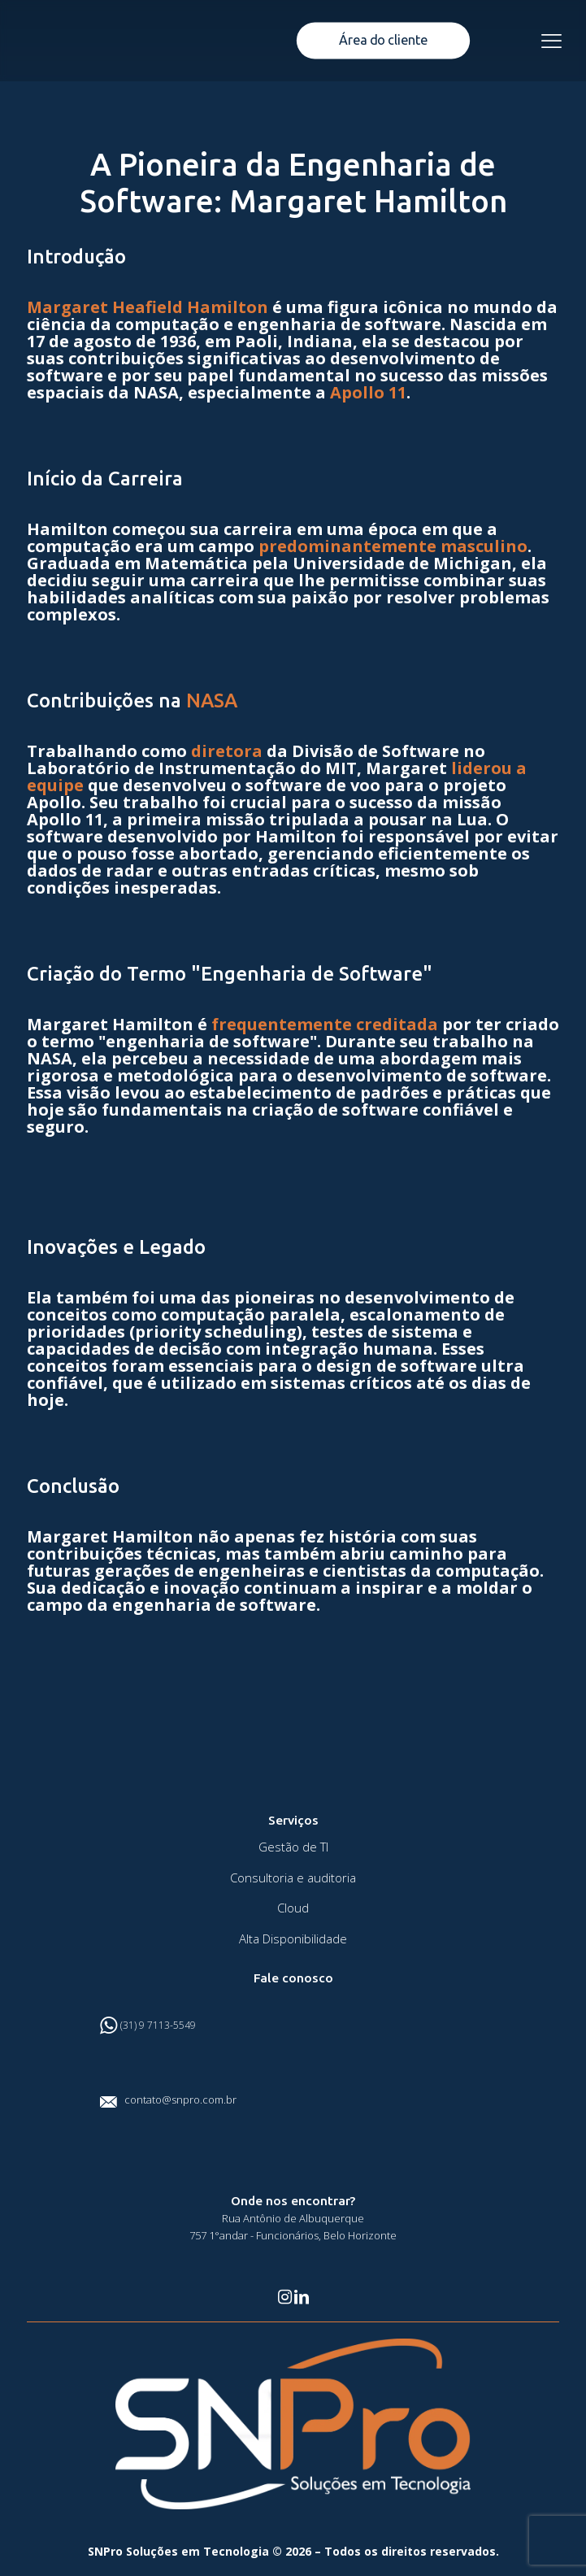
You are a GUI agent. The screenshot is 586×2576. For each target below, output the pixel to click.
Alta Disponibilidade (293, 1938)
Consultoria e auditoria (293, 1877)
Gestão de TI (293, 1846)
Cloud (293, 1907)
